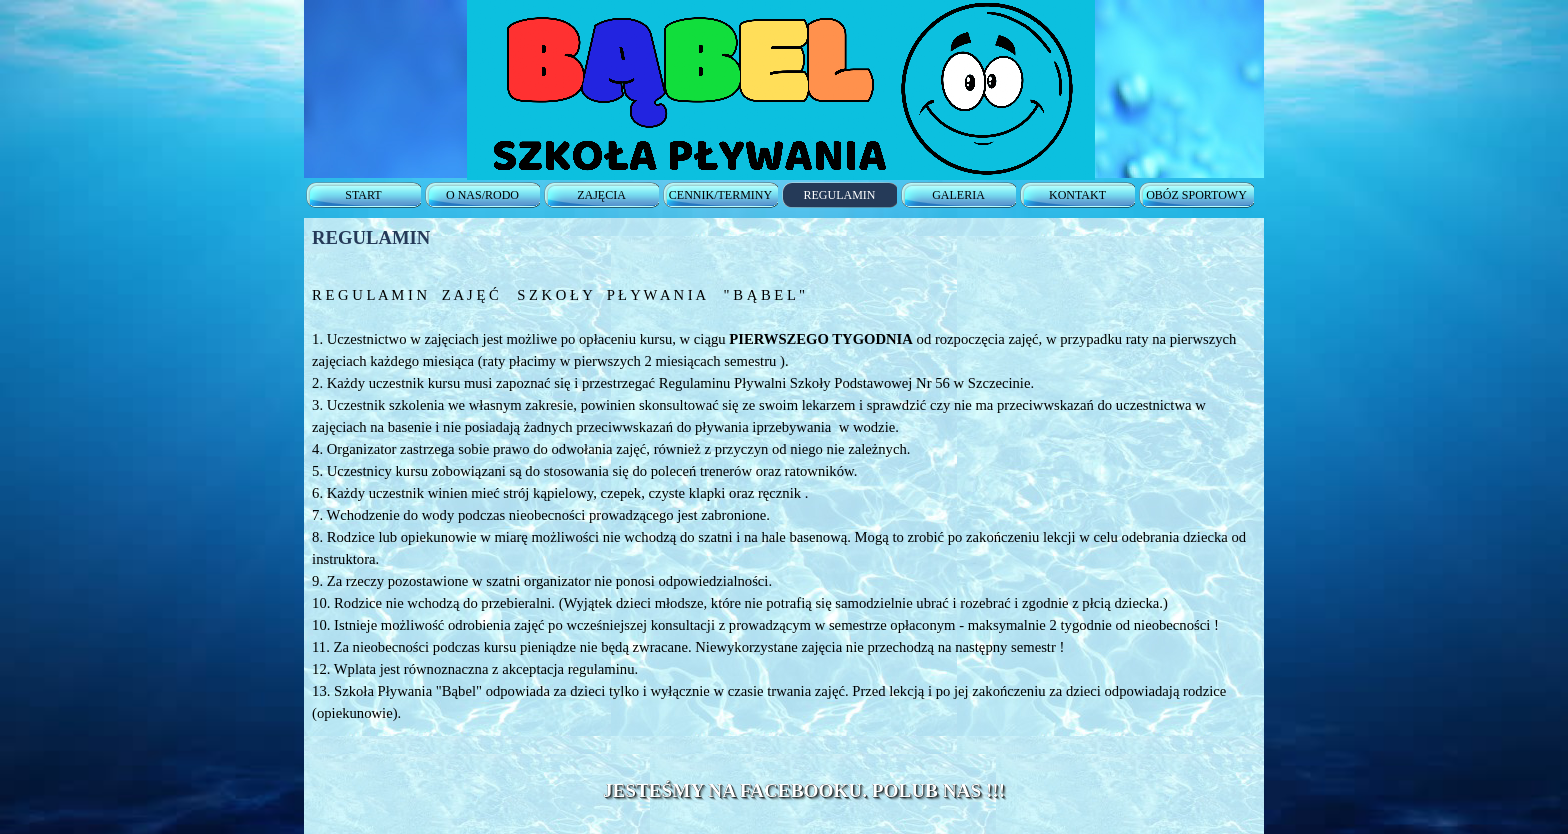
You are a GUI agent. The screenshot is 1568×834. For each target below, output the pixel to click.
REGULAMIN (840, 195)
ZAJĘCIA (601, 195)
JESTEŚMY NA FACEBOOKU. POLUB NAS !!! (804, 790)
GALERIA (958, 195)
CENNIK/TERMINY (720, 195)
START (363, 195)
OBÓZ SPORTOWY (1196, 195)
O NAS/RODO (482, 195)
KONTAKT (1077, 195)
